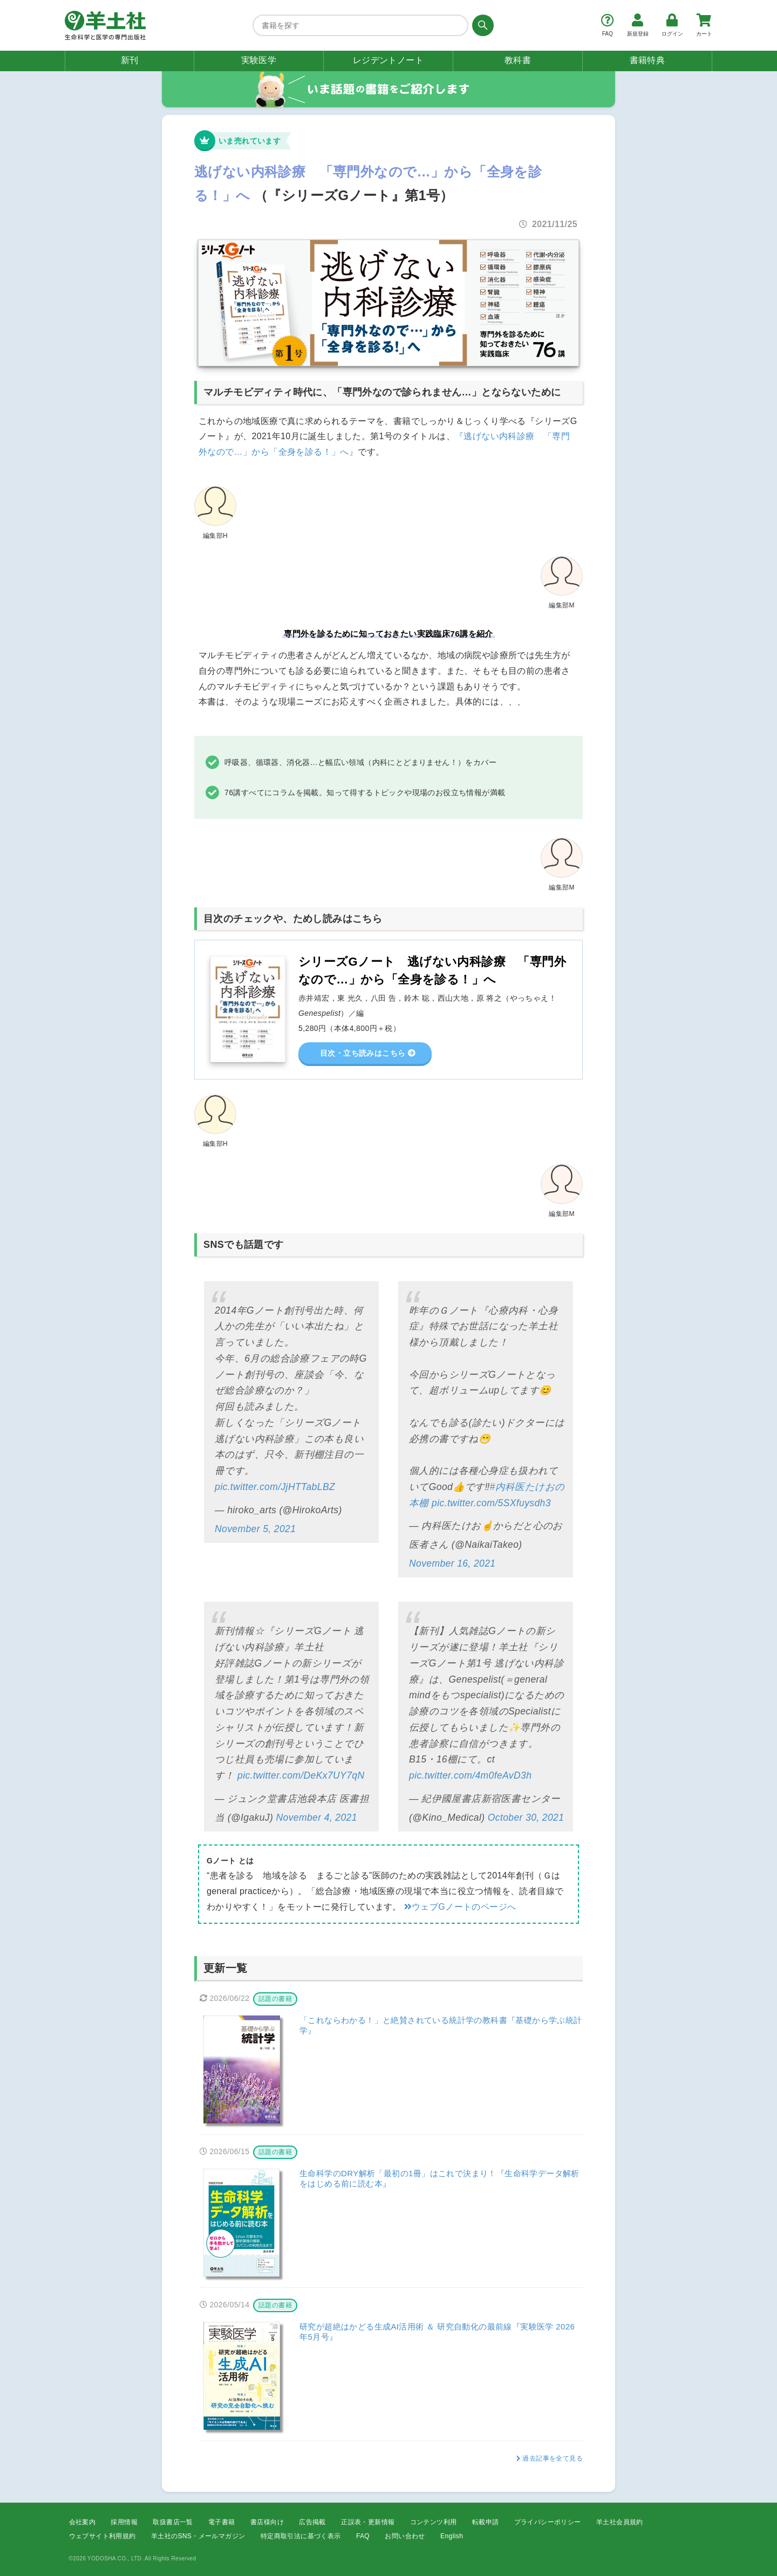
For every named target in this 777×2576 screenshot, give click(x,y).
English (451, 2536)
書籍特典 (647, 60)
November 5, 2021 (255, 1528)
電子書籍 (221, 2522)
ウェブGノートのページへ (460, 1906)
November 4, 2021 (316, 1817)
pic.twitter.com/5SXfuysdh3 (491, 1503)
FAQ (363, 2536)
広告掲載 (312, 2522)
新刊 (130, 60)
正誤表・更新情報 (367, 2522)
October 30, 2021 (526, 1817)
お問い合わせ (405, 2536)
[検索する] (481, 25)
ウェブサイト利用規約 (102, 2536)
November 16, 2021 (452, 1563)
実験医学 (259, 60)
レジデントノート (388, 60)
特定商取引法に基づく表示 (301, 2536)
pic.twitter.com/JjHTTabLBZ (275, 1486)
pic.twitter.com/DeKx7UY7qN (300, 1775)
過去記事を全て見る (552, 2458)
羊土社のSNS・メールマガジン (198, 2536)
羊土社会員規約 (619, 2522)
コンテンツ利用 (433, 2522)
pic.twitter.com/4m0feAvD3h (470, 1775)
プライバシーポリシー (547, 2522)
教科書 (518, 60)
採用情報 (124, 2522)
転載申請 (485, 2522)
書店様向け (267, 2522)
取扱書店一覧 (173, 2522)
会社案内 (82, 2522)
